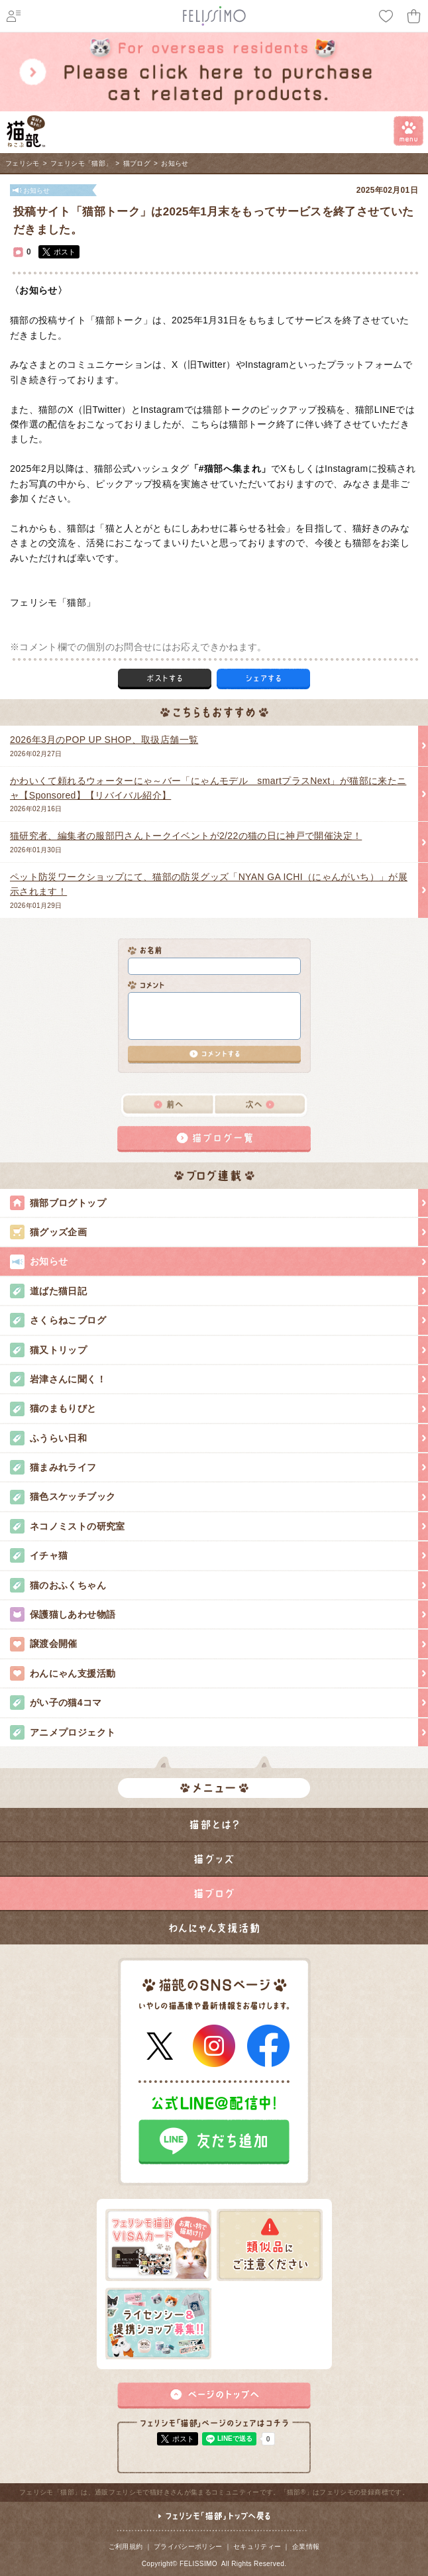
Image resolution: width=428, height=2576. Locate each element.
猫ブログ (136, 163)
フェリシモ (22, 163)
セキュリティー (257, 2546)
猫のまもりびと (219, 1408)
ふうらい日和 (219, 1438)
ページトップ (214, 2395)
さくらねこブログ (219, 1320)
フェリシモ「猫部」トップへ (214, 2522)
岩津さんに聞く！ (219, 1379)
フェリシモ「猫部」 (81, 163)
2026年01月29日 (209, 889)
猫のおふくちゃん (219, 1585)
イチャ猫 (219, 1555)
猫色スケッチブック (219, 1496)
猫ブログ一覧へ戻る (214, 1139)
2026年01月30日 (209, 840)
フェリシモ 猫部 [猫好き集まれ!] (26, 131)
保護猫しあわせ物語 (219, 1614)
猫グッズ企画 (219, 1232)
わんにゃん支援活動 (219, 1673)
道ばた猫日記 (219, 1291)
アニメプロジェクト (219, 1732)
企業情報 (305, 2546)
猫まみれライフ (219, 1467)
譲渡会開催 (219, 1643)
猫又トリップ (219, 1350)
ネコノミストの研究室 (219, 1526)
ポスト (65, 252)
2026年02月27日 (209, 744)
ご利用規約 (126, 2546)
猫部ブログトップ (219, 1203)
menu (408, 131)
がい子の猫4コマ (219, 1702)
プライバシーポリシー (188, 2546)
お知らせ (174, 163)
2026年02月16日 (209, 793)
